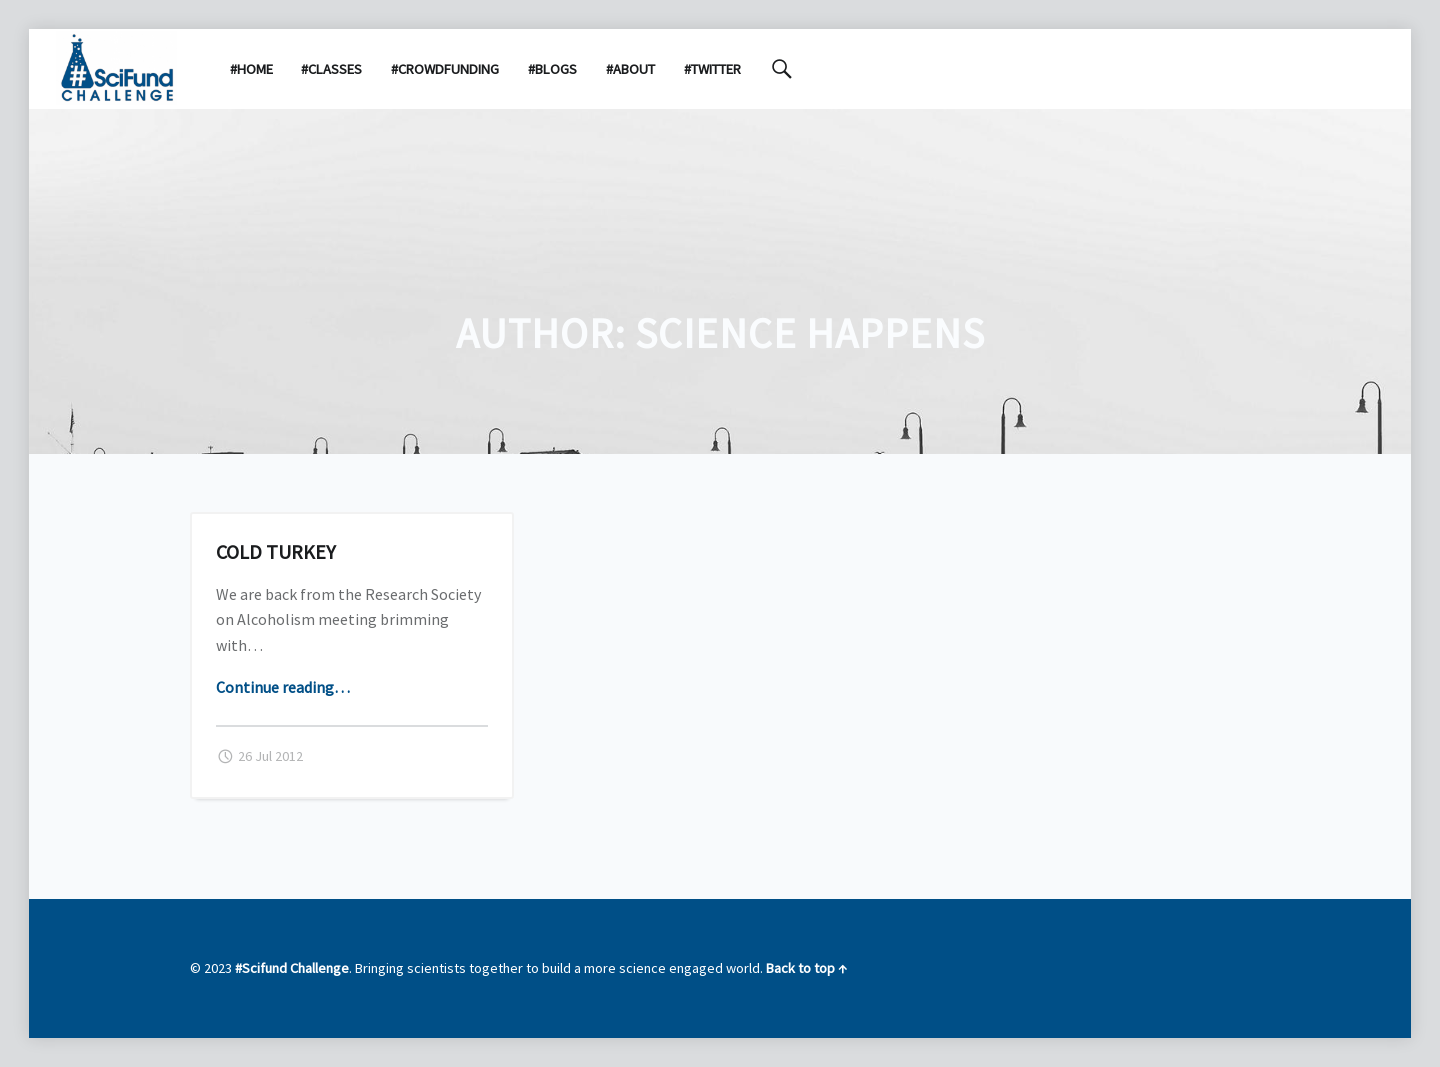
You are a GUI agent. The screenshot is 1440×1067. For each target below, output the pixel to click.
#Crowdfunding (445, 69)
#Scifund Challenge (292, 968)
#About (630, 69)
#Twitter (712, 69)
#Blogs (552, 69)
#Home (251, 69)
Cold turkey (276, 551)
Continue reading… (283, 687)
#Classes (331, 69)
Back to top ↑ (806, 968)
